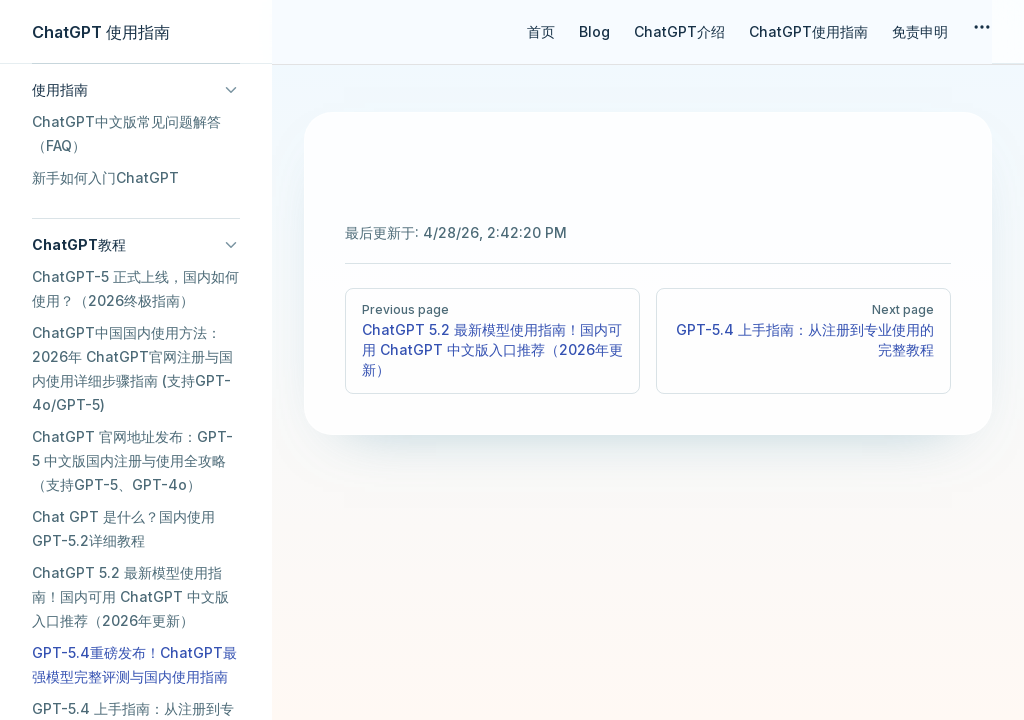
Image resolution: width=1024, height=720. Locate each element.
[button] (136, 90)
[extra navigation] (982, 32)
